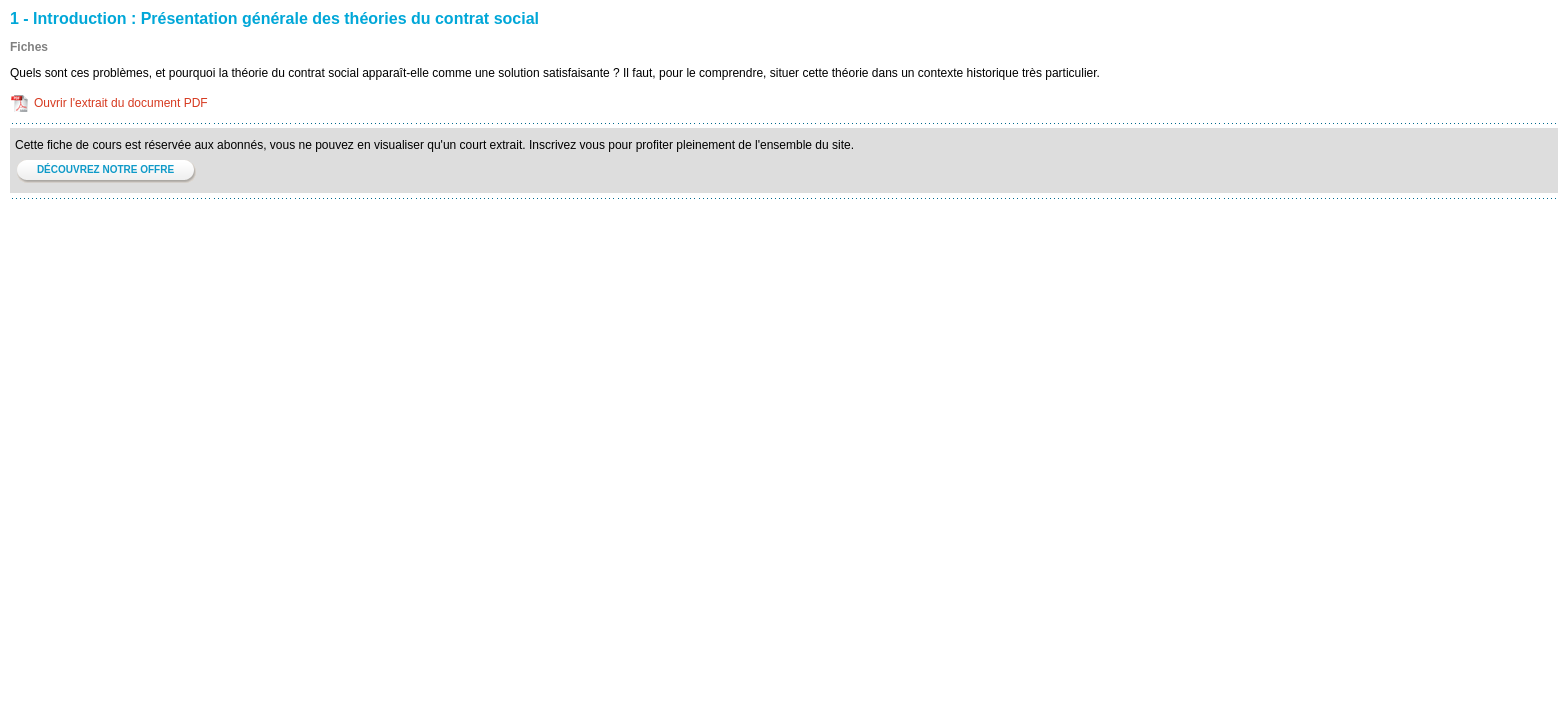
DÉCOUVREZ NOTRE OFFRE (105, 169)
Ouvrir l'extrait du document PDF (121, 103)
